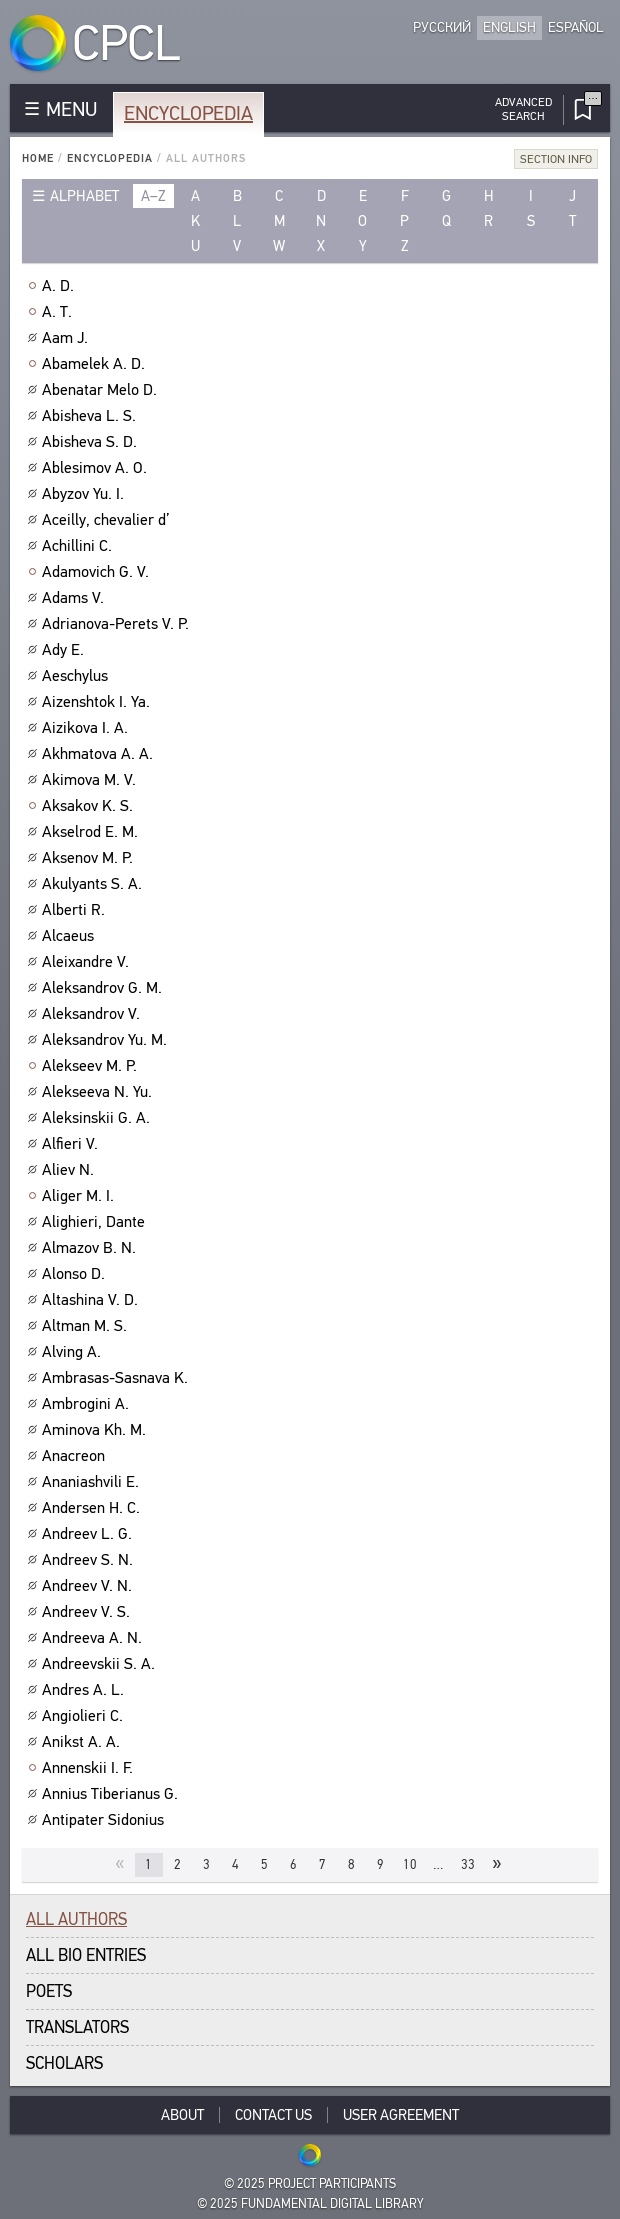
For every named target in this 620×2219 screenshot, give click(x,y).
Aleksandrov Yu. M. (107, 1040)
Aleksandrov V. (93, 1014)
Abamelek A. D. (96, 364)
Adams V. (75, 598)
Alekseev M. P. (92, 1066)
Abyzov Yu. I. (85, 494)
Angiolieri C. (85, 1716)
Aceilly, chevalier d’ (108, 520)
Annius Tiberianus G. (112, 1794)
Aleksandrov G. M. (104, 988)
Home (38, 158)
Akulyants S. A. (94, 884)
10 (410, 1864)
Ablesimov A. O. (97, 468)
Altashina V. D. (92, 1300)
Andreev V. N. (89, 1586)
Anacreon (76, 1456)
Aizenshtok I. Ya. (98, 702)
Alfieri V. (72, 1144)
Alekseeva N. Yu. (99, 1092)
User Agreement (401, 2115)
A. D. (60, 286)
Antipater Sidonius (105, 1820)
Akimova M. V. (91, 780)
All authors (76, 1919)
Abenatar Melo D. (102, 390)
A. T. (59, 312)
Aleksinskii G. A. (98, 1118)
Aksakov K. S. (90, 806)
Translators (77, 2027)
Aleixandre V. (88, 962)
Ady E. (65, 650)
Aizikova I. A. (87, 728)
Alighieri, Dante (96, 1222)
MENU (71, 109)
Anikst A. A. (83, 1742)
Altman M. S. (87, 1326)
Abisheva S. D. (92, 442)
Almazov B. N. (91, 1248)
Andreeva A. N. (94, 1638)
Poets (49, 1991)
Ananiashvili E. (93, 1482)
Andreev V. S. (88, 1612)
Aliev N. (70, 1170)
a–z (153, 196)
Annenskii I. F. (90, 1768)
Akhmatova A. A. (100, 754)
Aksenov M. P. (90, 858)
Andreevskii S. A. (101, 1664)
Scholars (64, 2063)
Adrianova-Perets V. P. (118, 624)
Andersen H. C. (93, 1508)
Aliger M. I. (80, 1196)
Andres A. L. (85, 1690)
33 (468, 1864)
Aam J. (67, 338)
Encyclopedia (188, 113)
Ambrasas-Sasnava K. (117, 1378)
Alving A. (74, 1352)
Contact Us (273, 2115)
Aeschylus (77, 676)
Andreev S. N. (90, 1560)
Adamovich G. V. (98, 572)
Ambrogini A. (88, 1404)
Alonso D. (76, 1274)
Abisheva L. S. (91, 416)
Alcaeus (70, 936)
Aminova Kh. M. (96, 1430)
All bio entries (86, 1955)
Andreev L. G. (89, 1534)
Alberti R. (76, 910)
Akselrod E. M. (92, 832)
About (182, 2115)
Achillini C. (79, 546)
